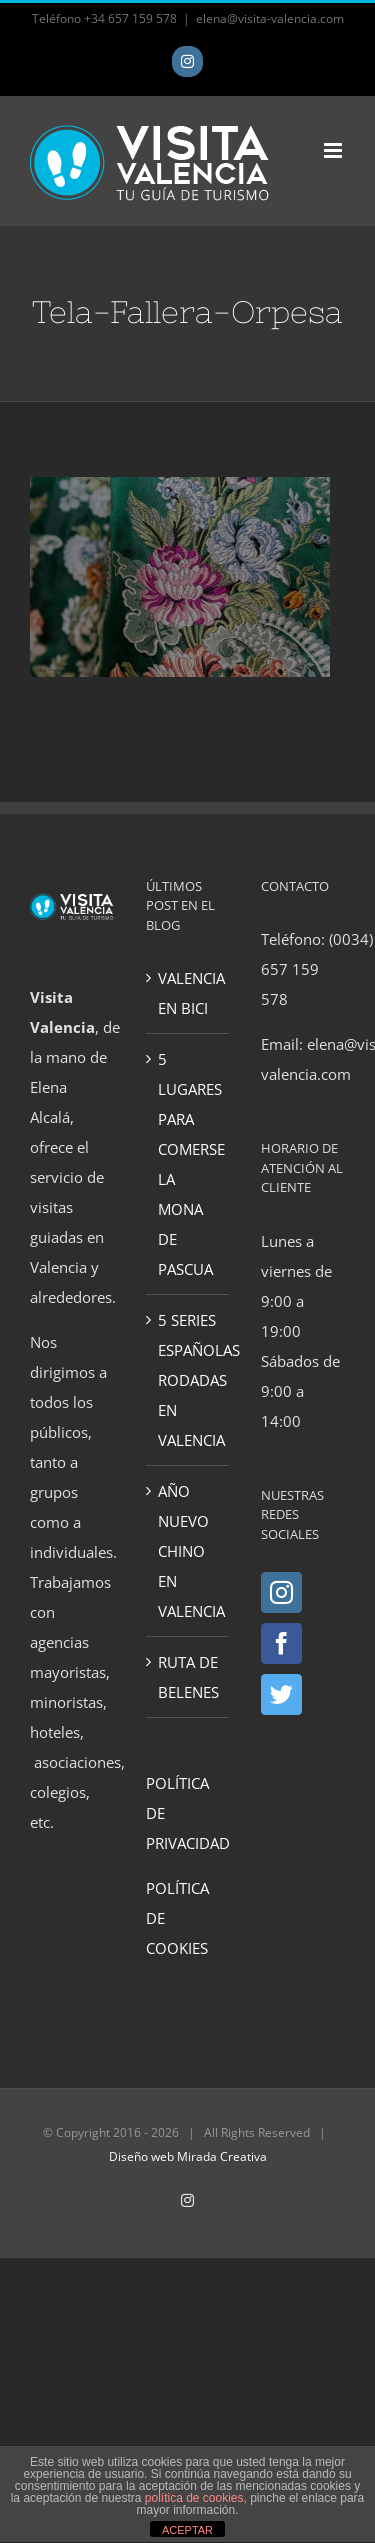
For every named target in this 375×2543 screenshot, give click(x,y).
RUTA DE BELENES (188, 1677)
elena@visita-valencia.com (270, 18)
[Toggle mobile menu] (334, 150)
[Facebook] (281, 1643)
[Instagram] (281, 1592)
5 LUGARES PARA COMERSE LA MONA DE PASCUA (189, 1164)
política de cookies (194, 2498)
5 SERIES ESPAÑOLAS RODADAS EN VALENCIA (189, 1380)
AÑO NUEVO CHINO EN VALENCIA (189, 1551)
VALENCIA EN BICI (189, 993)
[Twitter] (281, 1694)
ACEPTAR (187, 2530)
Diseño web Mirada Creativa (188, 2156)
